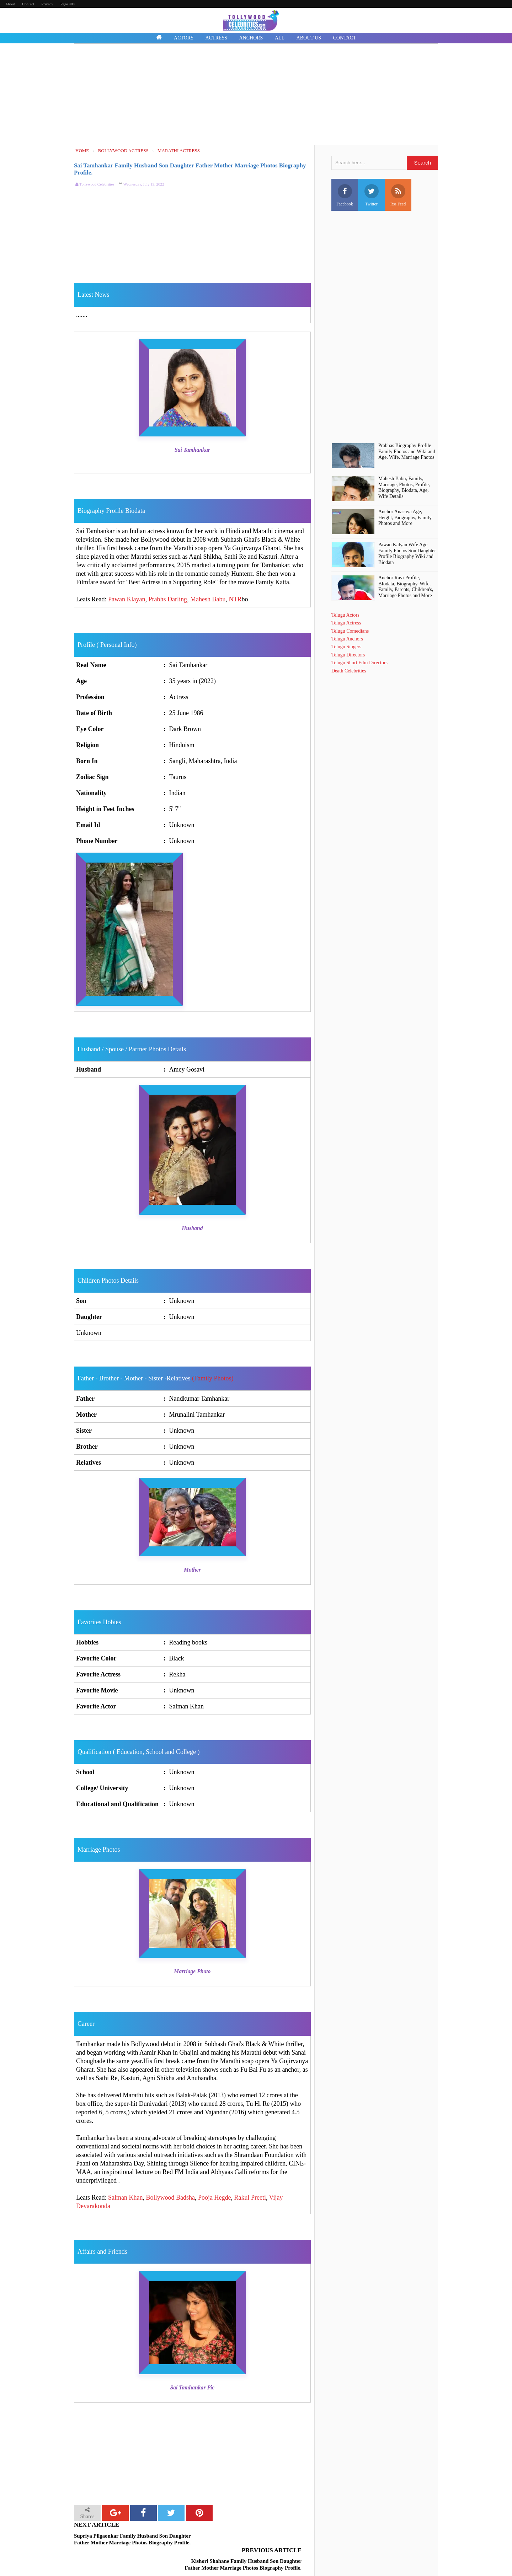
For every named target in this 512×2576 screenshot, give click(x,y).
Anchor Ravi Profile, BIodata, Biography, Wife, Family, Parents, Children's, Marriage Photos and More (405, 586)
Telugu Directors (348, 655)
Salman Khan (125, 2197)
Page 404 (67, 4)
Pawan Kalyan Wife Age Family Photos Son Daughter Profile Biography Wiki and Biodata (407, 553)
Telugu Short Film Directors (359, 662)
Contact (28, 4)
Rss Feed (398, 195)
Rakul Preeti (250, 2197)
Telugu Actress (346, 623)
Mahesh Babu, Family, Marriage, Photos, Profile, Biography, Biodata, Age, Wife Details (404, 487)
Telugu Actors (345, 615)
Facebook (344, 195)
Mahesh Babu (207, 599)
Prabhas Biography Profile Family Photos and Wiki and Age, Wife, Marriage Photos (406, 451)
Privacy (47, 4)
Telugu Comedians (350, 631)
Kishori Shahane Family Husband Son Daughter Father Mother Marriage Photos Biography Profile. (252, 2543)
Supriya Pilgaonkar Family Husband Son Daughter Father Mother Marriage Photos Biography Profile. (132, 2539)
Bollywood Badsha (170, 2197)
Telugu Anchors (347, 639)
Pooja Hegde (214, 2197)
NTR (235, 599)
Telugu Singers (346, 646)
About (10, 4)
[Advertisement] (256, 95)
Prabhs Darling (167, 599)
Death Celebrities (348, 670)
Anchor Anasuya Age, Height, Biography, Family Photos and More (405, 517)
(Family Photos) (213, 1378)
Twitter (371, 195)
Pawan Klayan (126, 599)
